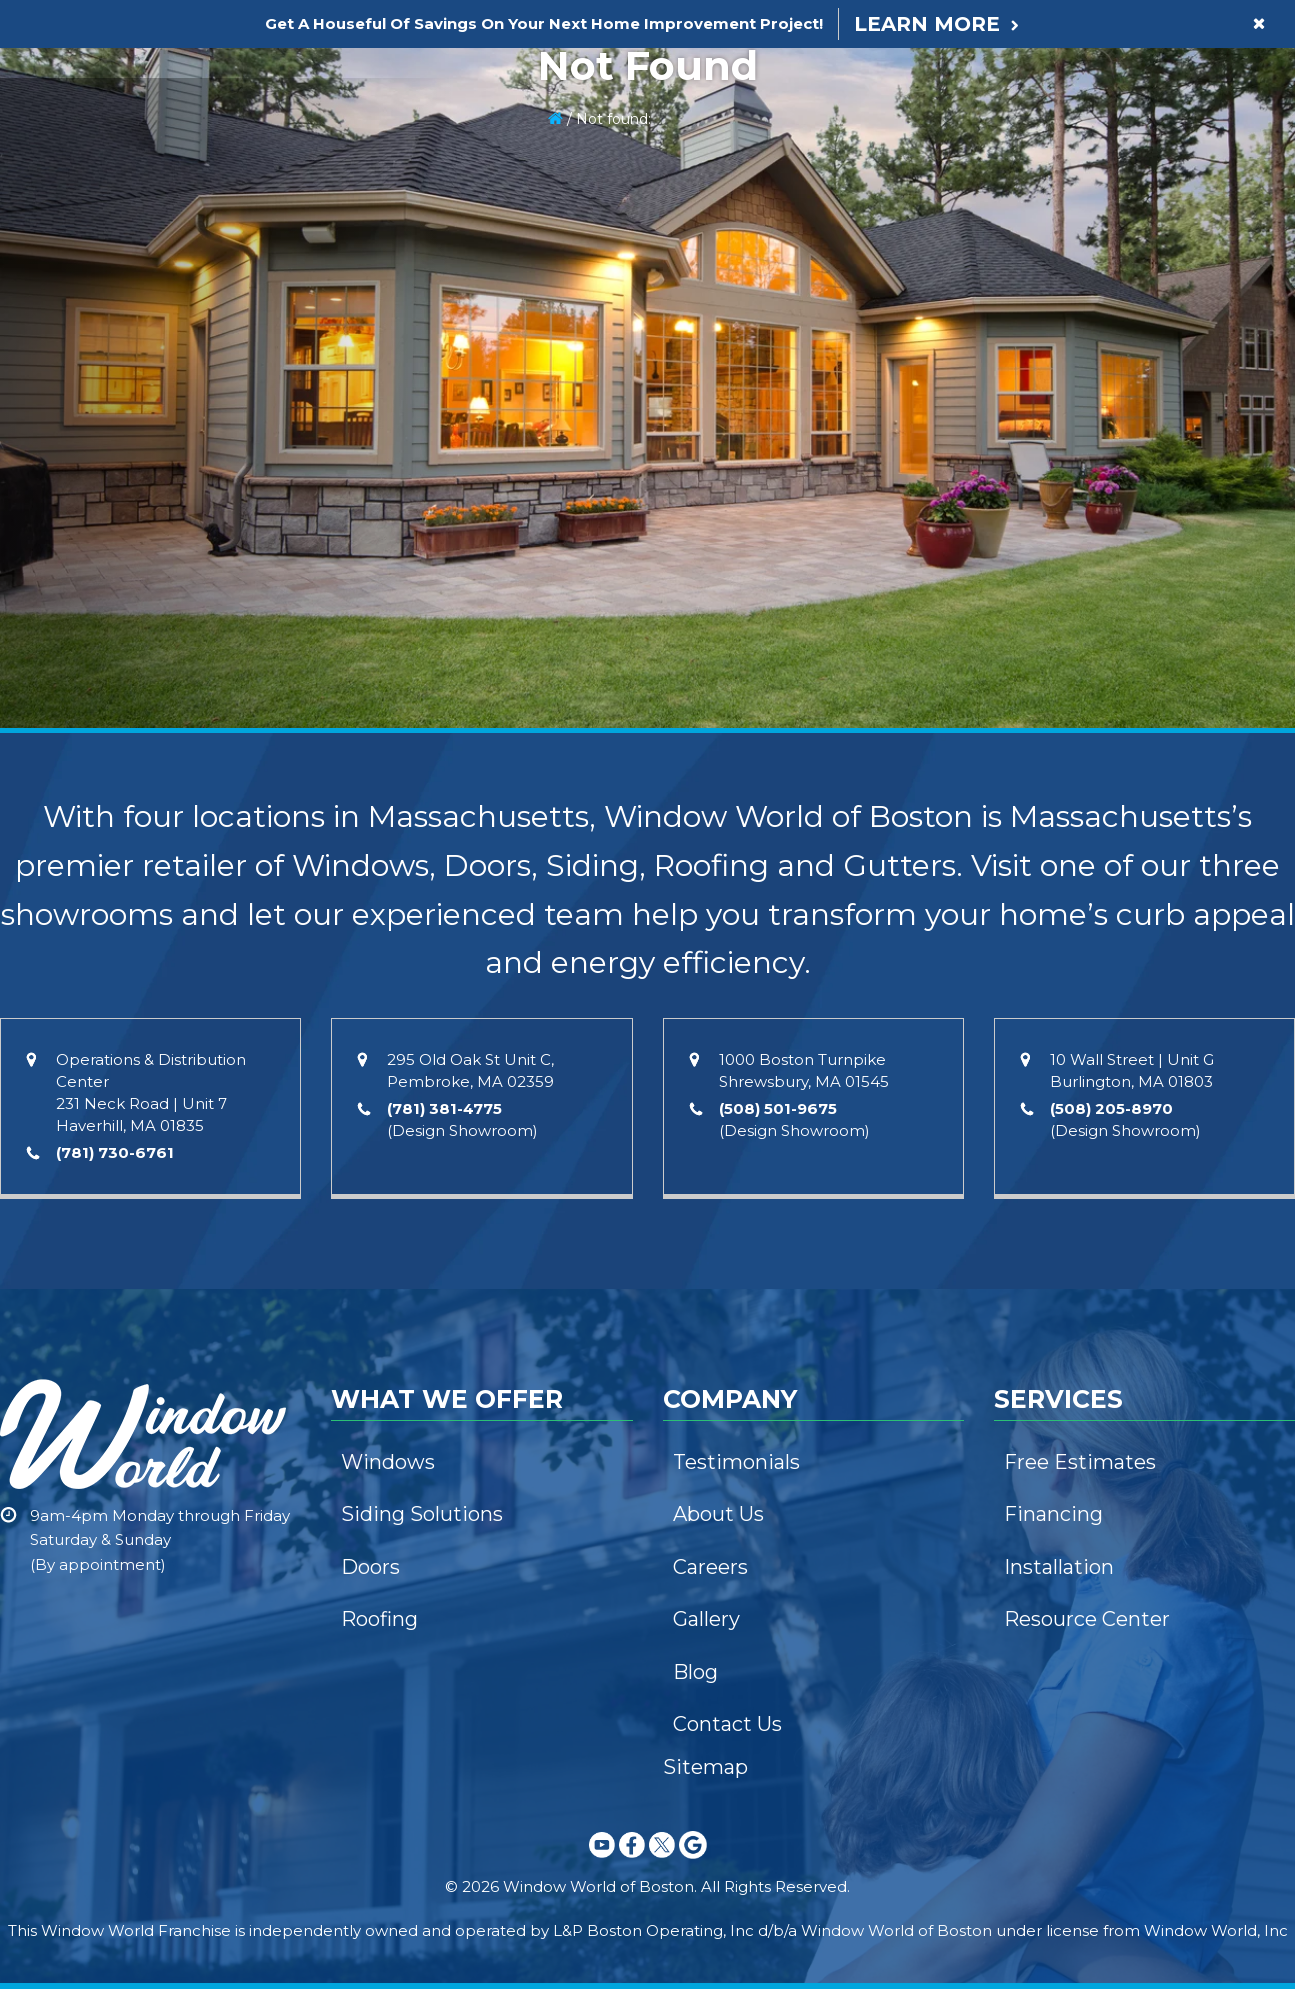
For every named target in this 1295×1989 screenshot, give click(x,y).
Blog (695, 1672)
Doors (370, 1567)
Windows (388, 1462)
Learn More (927, 24)
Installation (1059, 1567)
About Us (718, 1514)
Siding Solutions (422, 1514)
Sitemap (705, 1767)
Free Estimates (1080, 1462)
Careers (710, 1567)
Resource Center (1087, 1619)
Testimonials (736, 1462)
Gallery (706, 1619)
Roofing (379, 1619)
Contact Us (727, 1724)
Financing (1053, 1514)
